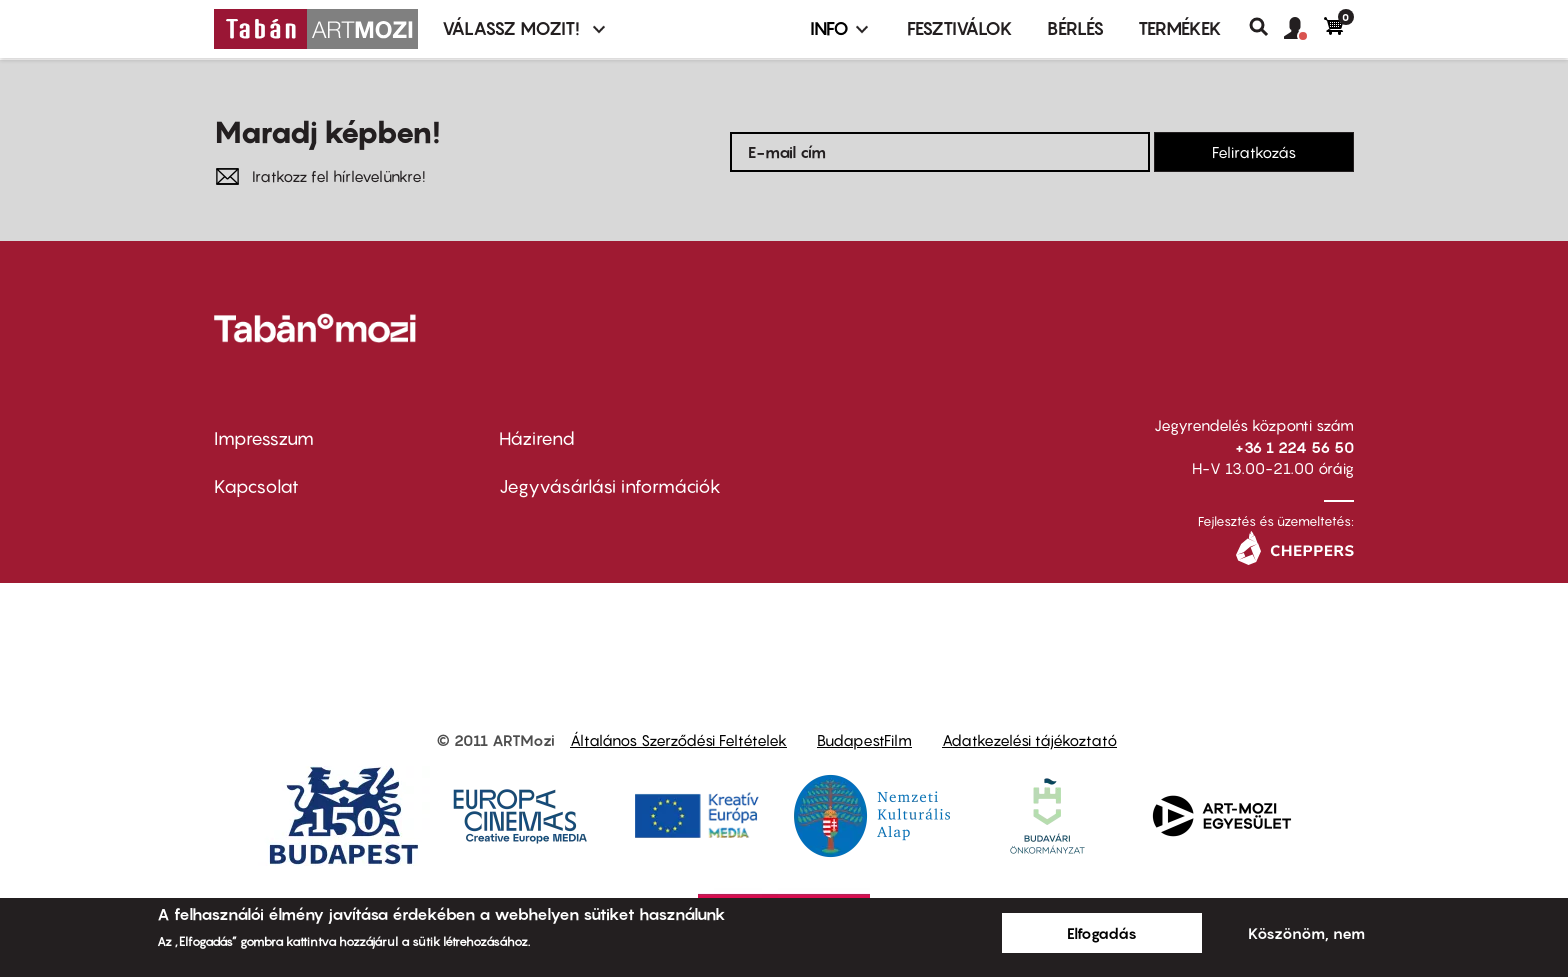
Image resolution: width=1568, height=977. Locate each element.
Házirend (537, 438)
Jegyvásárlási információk (610, 486)
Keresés (1266, 27)
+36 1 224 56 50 (1294, 447)
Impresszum (264, 438)
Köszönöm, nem (1306, 933)
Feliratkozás (1254, 152)
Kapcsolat (256, 486)
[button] (1304, 29)
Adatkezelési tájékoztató (1029, 740)
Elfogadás (1102, 933)
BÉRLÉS (1075, 28)
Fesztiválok (960, 28)
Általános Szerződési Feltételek (678, 740)
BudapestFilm (864, 740)
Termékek (1180, 28)
